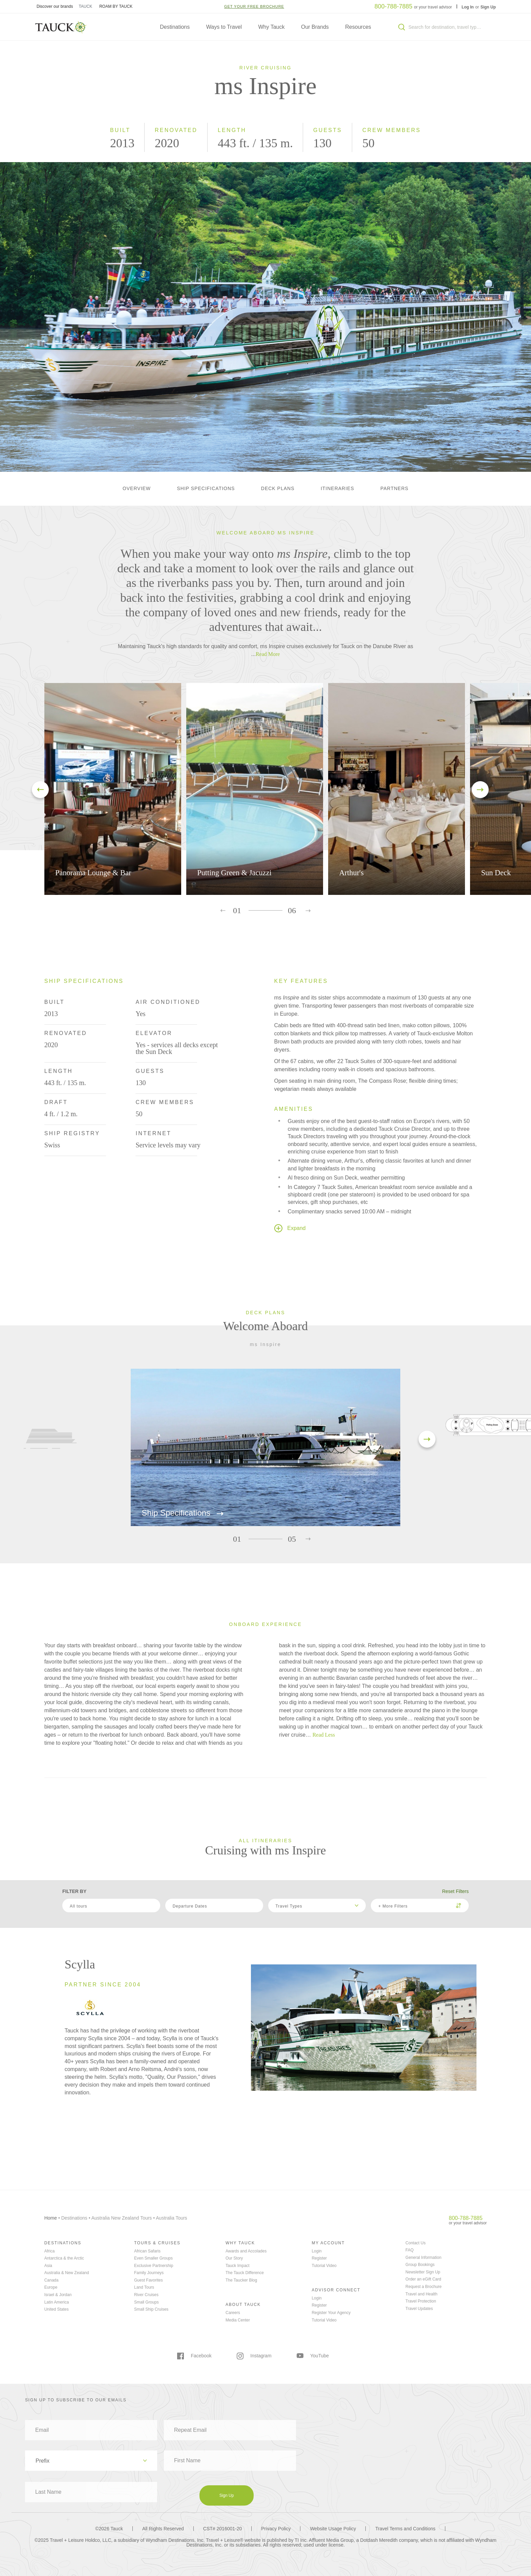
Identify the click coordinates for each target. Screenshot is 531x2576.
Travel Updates (419, 2308)
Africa (49, 2251)
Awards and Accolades (246, 2251)
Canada (51, 2280)
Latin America (56, 2302)
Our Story (234, 2258)
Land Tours (144, 2287)
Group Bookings (419, 2264)
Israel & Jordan (58, 2294)
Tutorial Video (324, 2265)
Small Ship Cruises (151, 2309)
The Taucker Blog (241, 2280)
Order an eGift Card (423, 2279)
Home (50, 2218)
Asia (48, 2265)
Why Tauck (271, 27)
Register (319, 2258)
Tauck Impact (238, 2265)
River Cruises (146, 2294)
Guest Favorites (148, 2280)
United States (56, 2309)
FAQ (409, 2250)
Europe (51, 2287)
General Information (423, 2257)
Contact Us (415, 2243)
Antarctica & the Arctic (64, 2258)
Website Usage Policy (333, 2528)
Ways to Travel (224, 27)
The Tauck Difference (245, 2272)
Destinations (175, 27)
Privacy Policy (276, 2528)
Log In (468, 7)
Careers (233, 2312)
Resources (358, 27)
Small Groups (146, 2302)
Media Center (238, 2320)
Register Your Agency (331, 2312)
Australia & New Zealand (66, 2272)
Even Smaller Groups (153, 2258)
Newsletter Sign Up (422, 2272)
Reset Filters (455, 1891)
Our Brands (315, 27)
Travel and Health (421, 2294)
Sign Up (488, 7)
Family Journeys (149, 2272)
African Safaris (147, 2251)
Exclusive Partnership (153, 2265)
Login (316, 2251)
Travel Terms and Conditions (405, 2528)
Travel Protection (420, 2301)
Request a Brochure (423, 2286)
